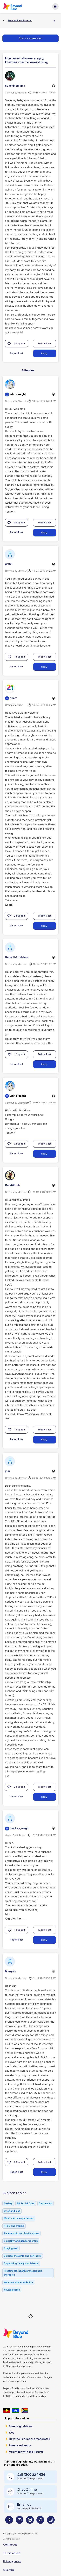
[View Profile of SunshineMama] (15, 85)
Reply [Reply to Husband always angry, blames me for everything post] (44, 353)
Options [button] (56, 21)
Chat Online (27, 2490)
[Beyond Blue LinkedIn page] (51, 2521)
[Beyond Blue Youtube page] (19, 2521)
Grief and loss (12, 2211)
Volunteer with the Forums (26, 2451)
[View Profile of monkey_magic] (19, 1828)
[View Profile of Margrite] (10, 1971)
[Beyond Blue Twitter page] (40, 2521)
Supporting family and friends (21, 2263)
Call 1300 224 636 (31, 2475)
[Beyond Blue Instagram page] (30, 2521)
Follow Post (44, 343)
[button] (9, 343)
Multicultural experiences (19, 2218)
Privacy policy (12, 2561)
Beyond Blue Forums (12, 6)
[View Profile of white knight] (18, 394)
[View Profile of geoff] (13, 698)
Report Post (16, 353)
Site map (8, 2569)
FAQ (11, 2432)
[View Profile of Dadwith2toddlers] (16, 957)
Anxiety (8, 2203)
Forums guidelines (20, 2426)
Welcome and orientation (18, 2282)
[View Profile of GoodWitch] (12, 1185)
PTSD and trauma (14, 2225)
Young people (12, 2289)
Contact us (10, 2544)
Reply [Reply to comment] (44, 532)
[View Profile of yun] (7, 1471)
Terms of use (11, 2553)
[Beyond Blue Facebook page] (9, 2521)
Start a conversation (30, 38)
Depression (45, 2203)
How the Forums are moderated (29, 2439)
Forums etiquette (20, 2445)
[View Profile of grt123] (9, 564)
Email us (24, 2504)
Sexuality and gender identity (21, 2240)
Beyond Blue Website (15, 2333)
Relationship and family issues (21, 2233)
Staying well (11, 2248)
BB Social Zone (25, 2203)
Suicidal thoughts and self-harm (22, 2255)
